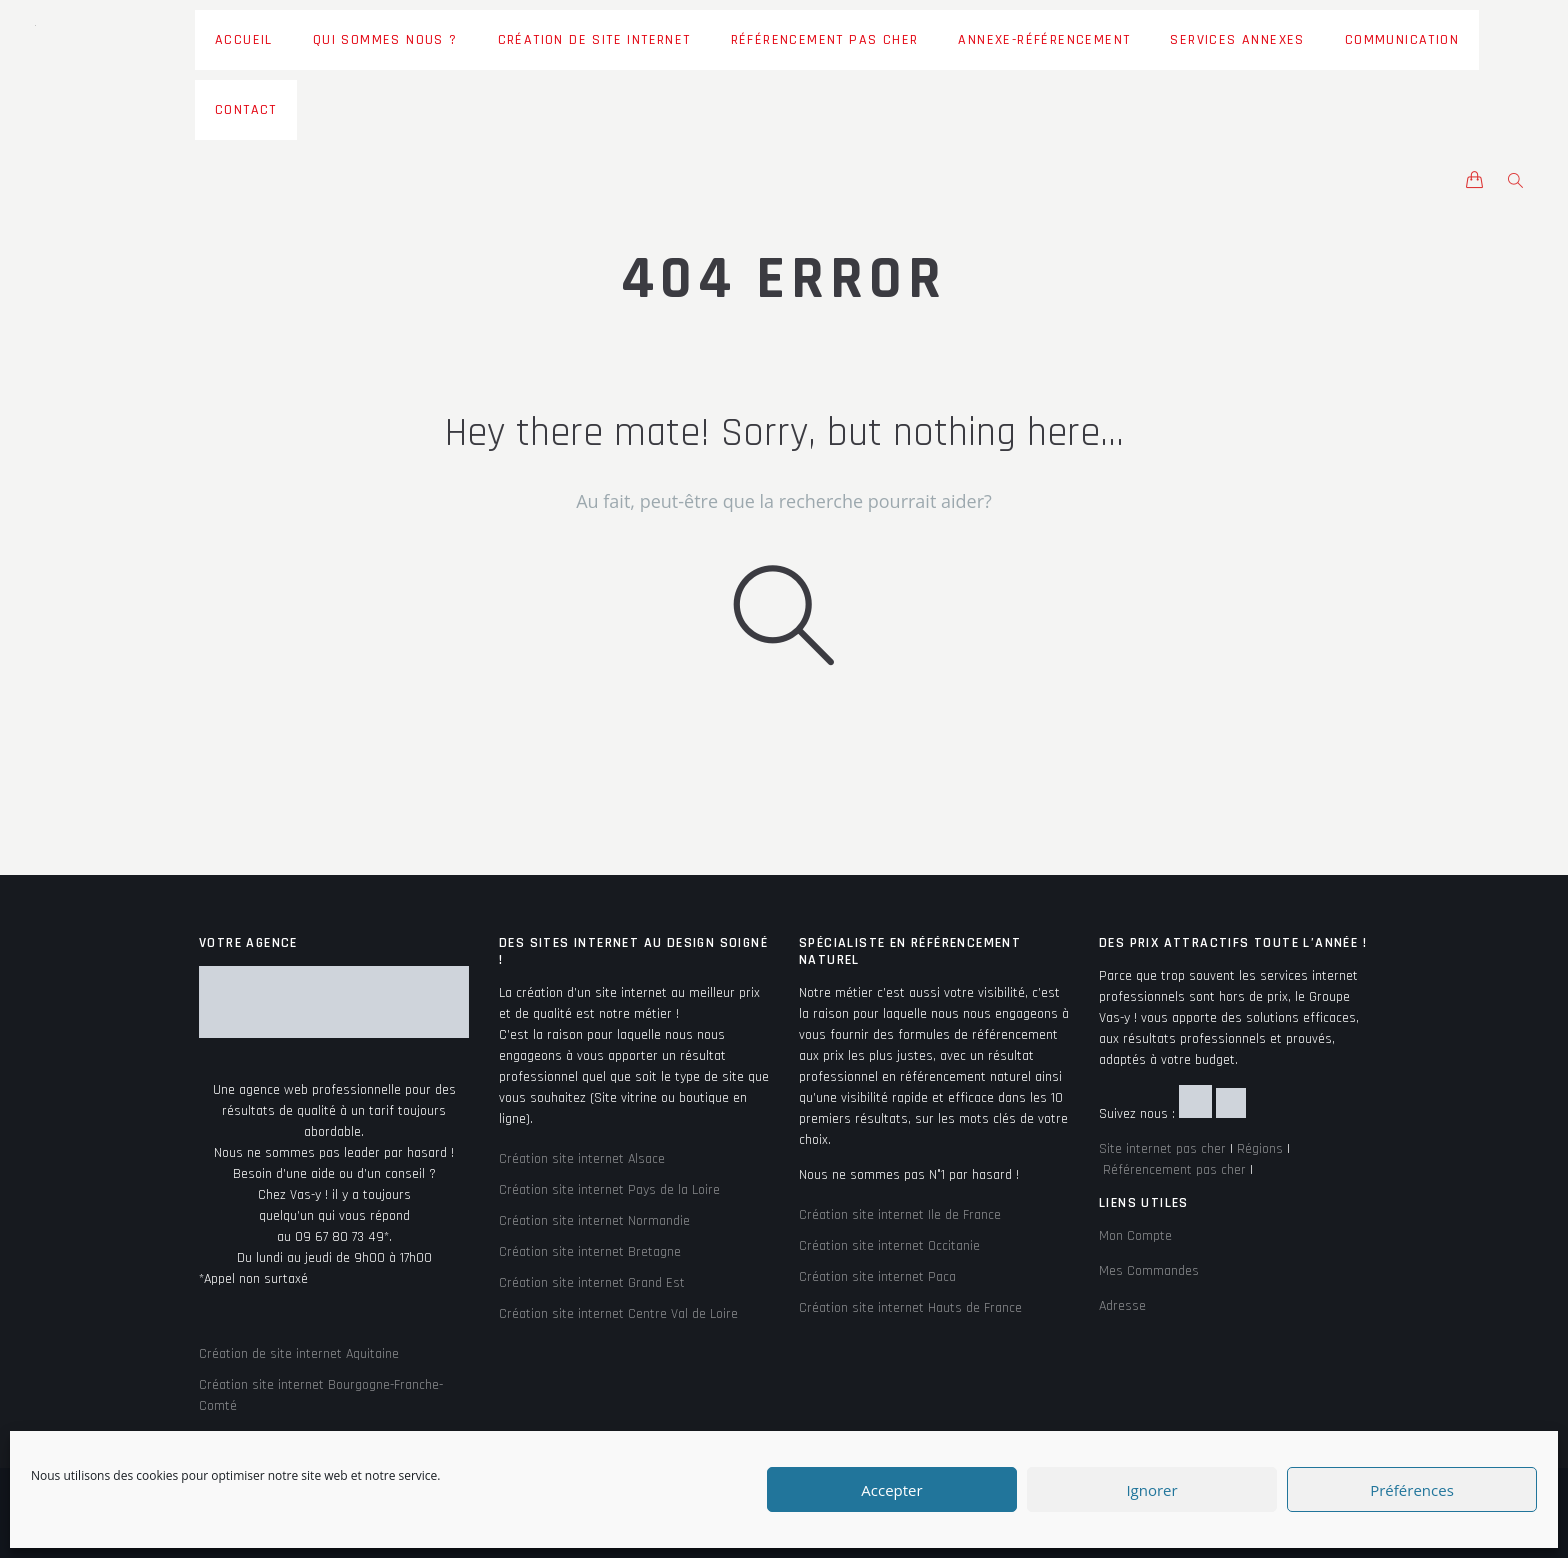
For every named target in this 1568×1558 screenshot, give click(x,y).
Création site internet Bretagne (590, 1252)
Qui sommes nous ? (385, 40)
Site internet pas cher (1162, 1149)
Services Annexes (1237, 40)
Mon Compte (1135, 1236)
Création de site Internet (594, 40)
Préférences (1412, 1490)
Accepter (891, 1490)
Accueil (244, 40)
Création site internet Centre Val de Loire (618, 1314)
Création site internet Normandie (594, 1221)
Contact (246, 110)
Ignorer (1151, 1490)
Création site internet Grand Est (592, 1283)
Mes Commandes (1149, 1271)
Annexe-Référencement (1044, 40)
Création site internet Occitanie (889, 1246)
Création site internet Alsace (582, 1159)
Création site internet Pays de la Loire (609, 1190)
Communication (1402, 40)
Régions (1260, 1149)
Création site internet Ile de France (900, 1215)
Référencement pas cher (825, 40)
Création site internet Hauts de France (910, 1308)
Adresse (1122, 1306)
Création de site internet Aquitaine (299, 1354)
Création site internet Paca (877, 1277)
